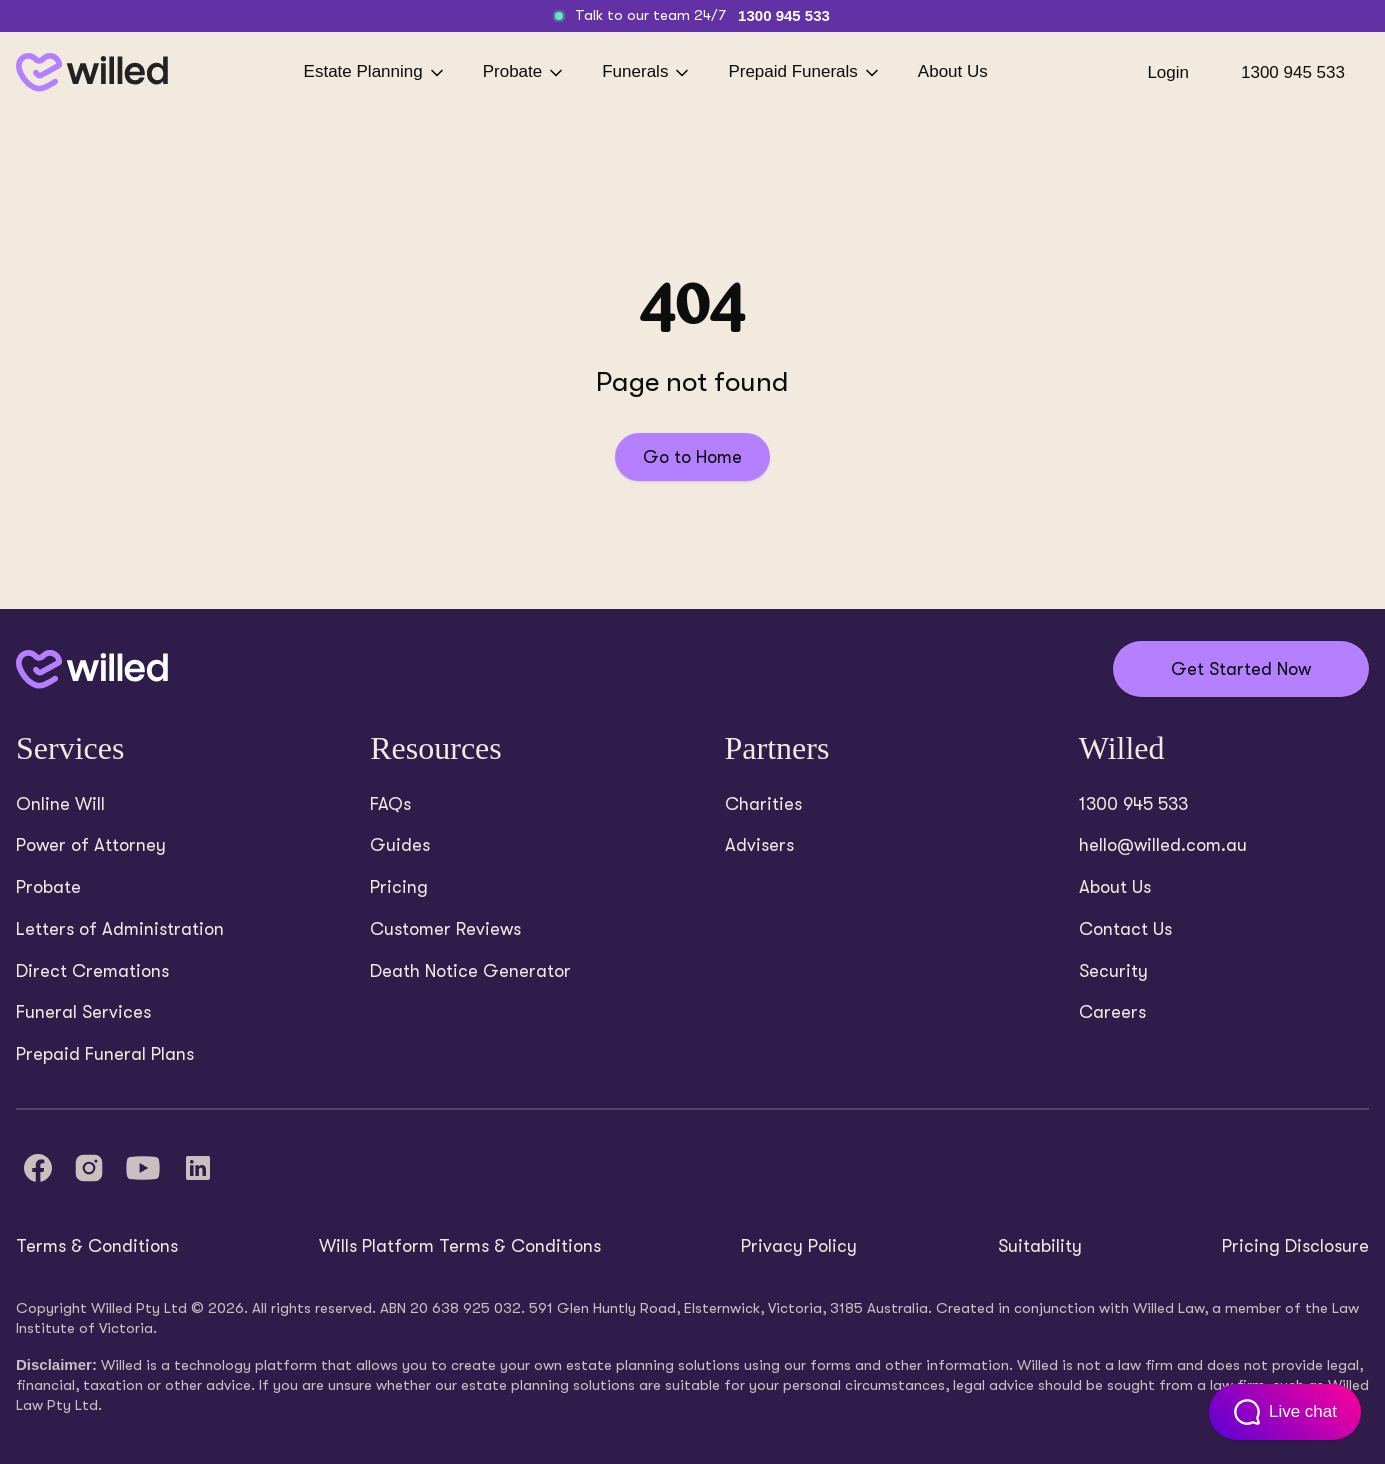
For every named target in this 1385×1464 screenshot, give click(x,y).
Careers (1112, 1012)
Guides (400, 845)
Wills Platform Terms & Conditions (460, 1246)
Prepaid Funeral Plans (105, 1054)
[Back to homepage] (92, 72)
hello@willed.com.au (1163, 845)
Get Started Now (1241, 669)
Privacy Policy (799, 1246)
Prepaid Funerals (804, 72)
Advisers (759, 845)
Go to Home (692, 457)
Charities (763, 804)
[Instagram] (89, 1168)
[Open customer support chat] (1285, 1412)
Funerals (647, 72)
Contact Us (1125, 929)
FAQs (390, 804)
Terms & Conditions (97, 1246)
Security (1113, 971)
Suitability (1040, 1246)
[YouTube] (143, 1168)
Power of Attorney (91, 845)
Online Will (60, 804)
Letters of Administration (120, 929)
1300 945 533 (784, 15)
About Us (953, 71)
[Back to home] (92, 669)
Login (1168, 72)
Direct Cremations (92, 971)
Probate (525, 72)
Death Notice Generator (470, 971)
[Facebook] (38, 1168)
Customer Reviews (445, 929)
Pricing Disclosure (1295, 1246)
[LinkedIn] (198, 1168)
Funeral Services (83, 1012)
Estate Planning (375, 72)
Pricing (399, 887)
